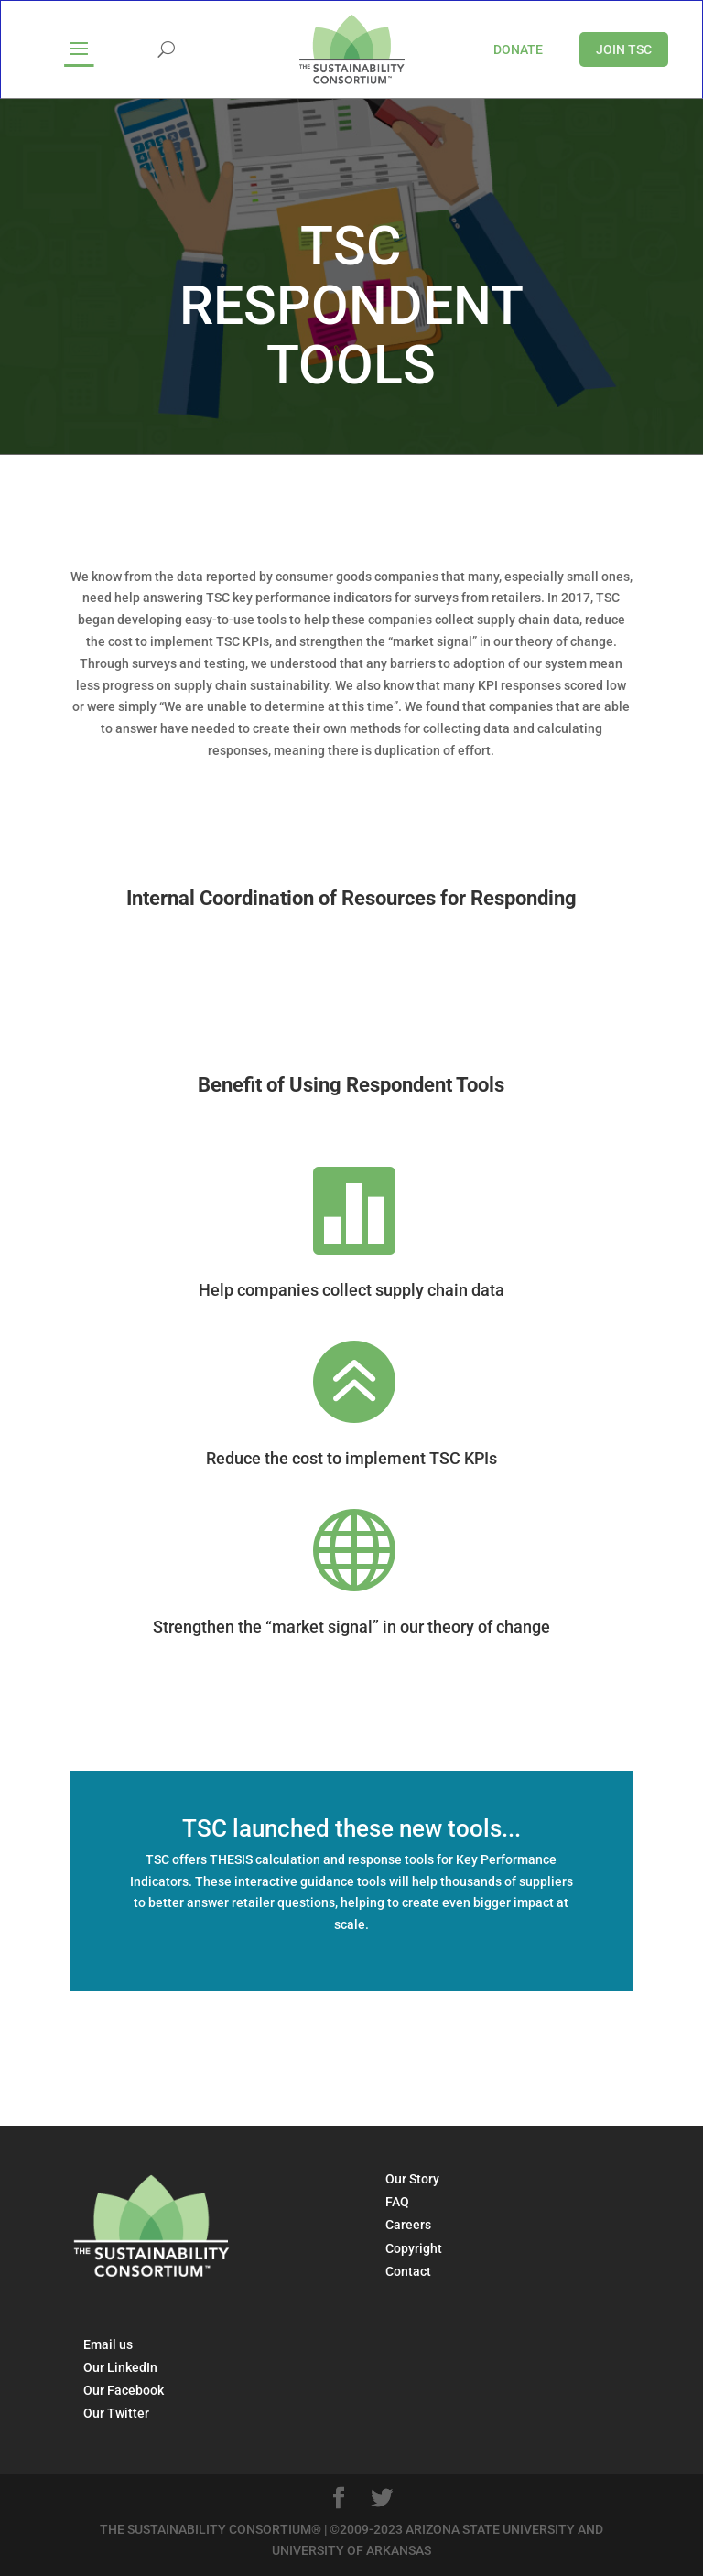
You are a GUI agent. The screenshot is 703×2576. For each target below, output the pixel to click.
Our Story (412, 2179)
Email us (108, 2344)
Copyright (413, 2248)
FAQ (397, 2201)
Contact (408, 2271)
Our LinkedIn (120, 2367)
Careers (408, 2224)
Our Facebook (123, 2390)
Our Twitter (116, 2413)
